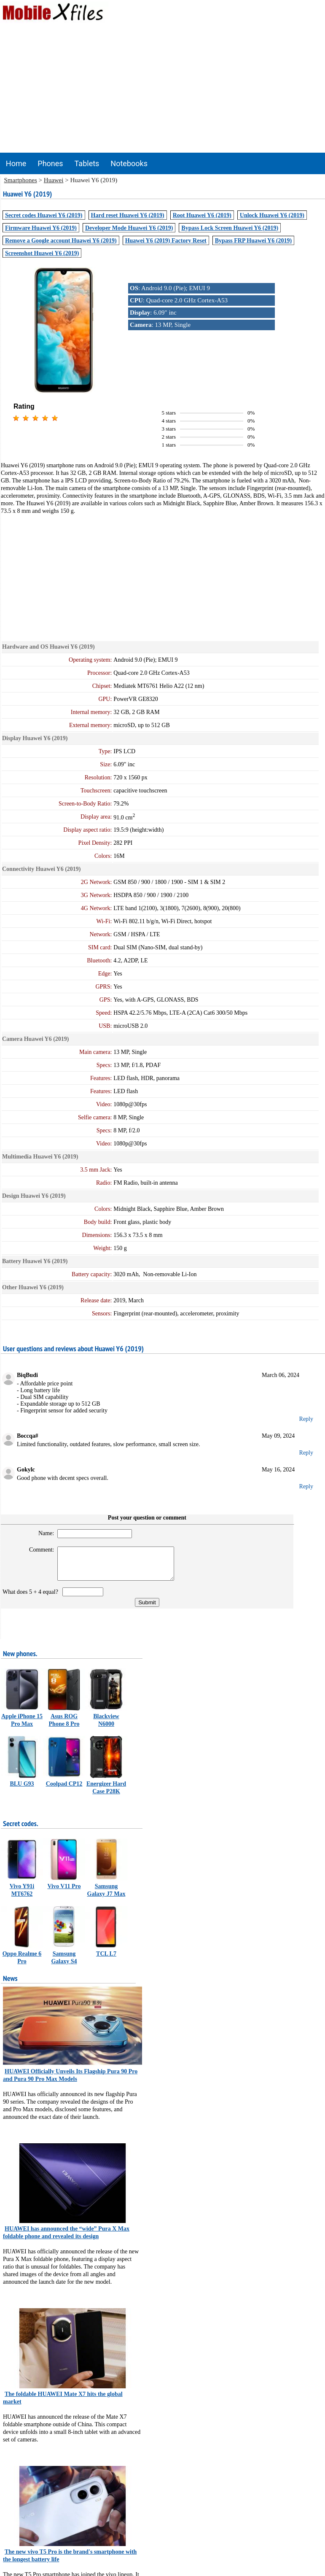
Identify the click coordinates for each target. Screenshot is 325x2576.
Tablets (87, 163)
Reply (306, 1419)
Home (16, 163)
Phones (50, 163)
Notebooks (129, 163)
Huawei (54, 180)
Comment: (37, 1550)
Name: (42, 1533)
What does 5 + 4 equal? (32, 1598)
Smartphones (20, 180)
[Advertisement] (163, 89)
